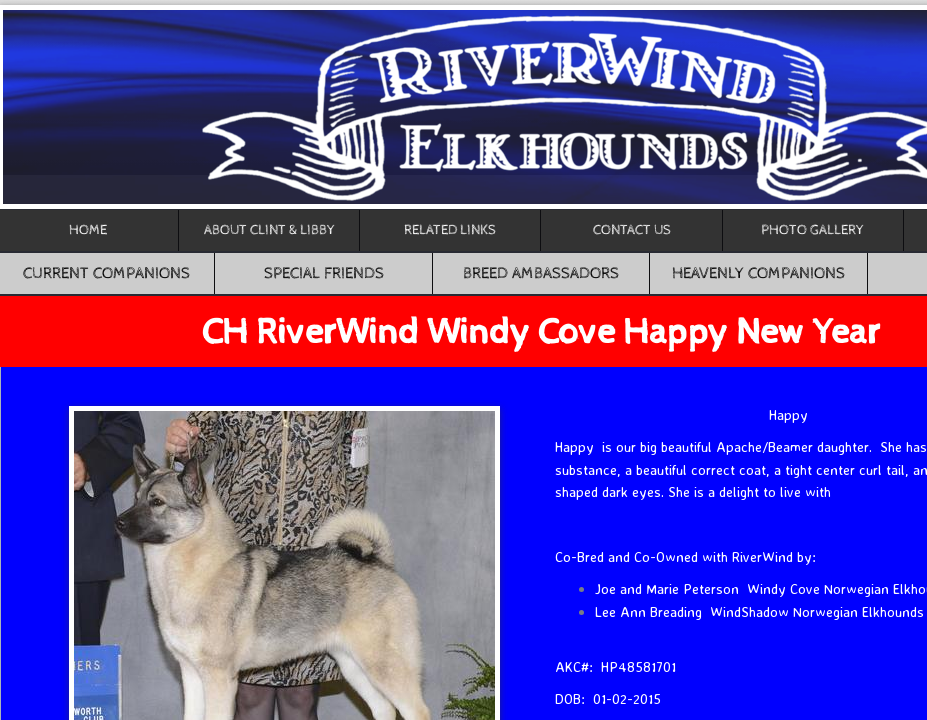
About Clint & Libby (269, 230)
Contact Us (632, 230)
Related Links (450, 230)
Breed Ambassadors (541, 273)
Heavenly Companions (758, 273)
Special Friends (324, 273)
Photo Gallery (812, 230)
